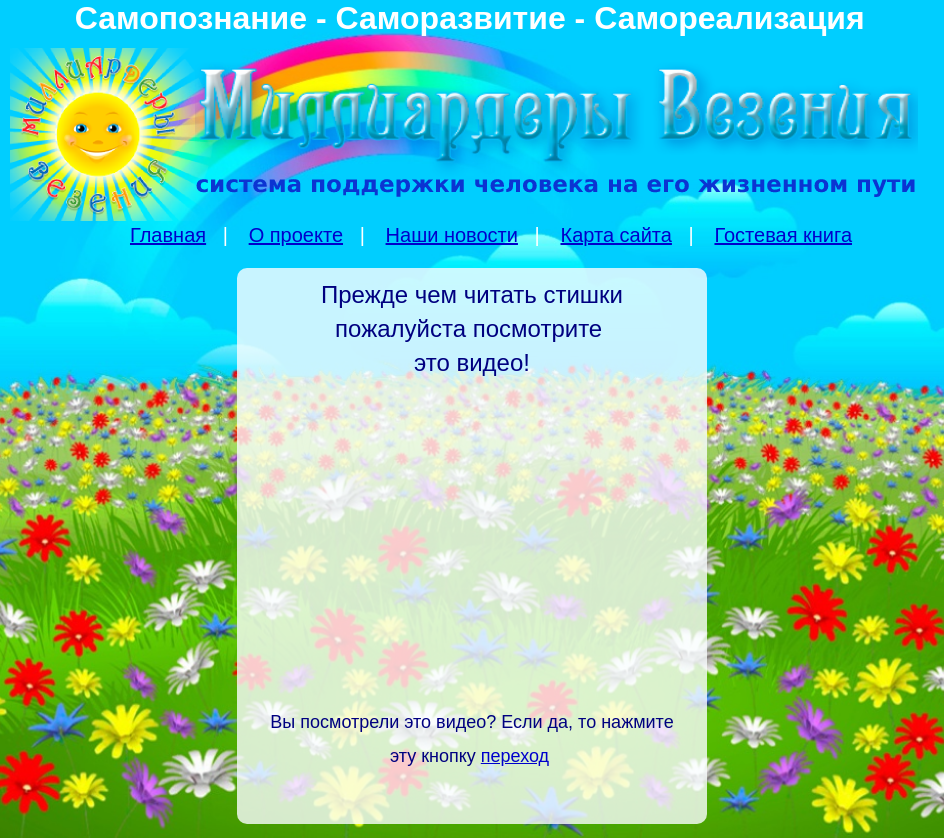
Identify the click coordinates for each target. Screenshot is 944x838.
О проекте (296, 235)
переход (515, 756)
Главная (168, 235)
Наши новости (452, 235)
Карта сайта (615, 235)
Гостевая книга (783, 235)
